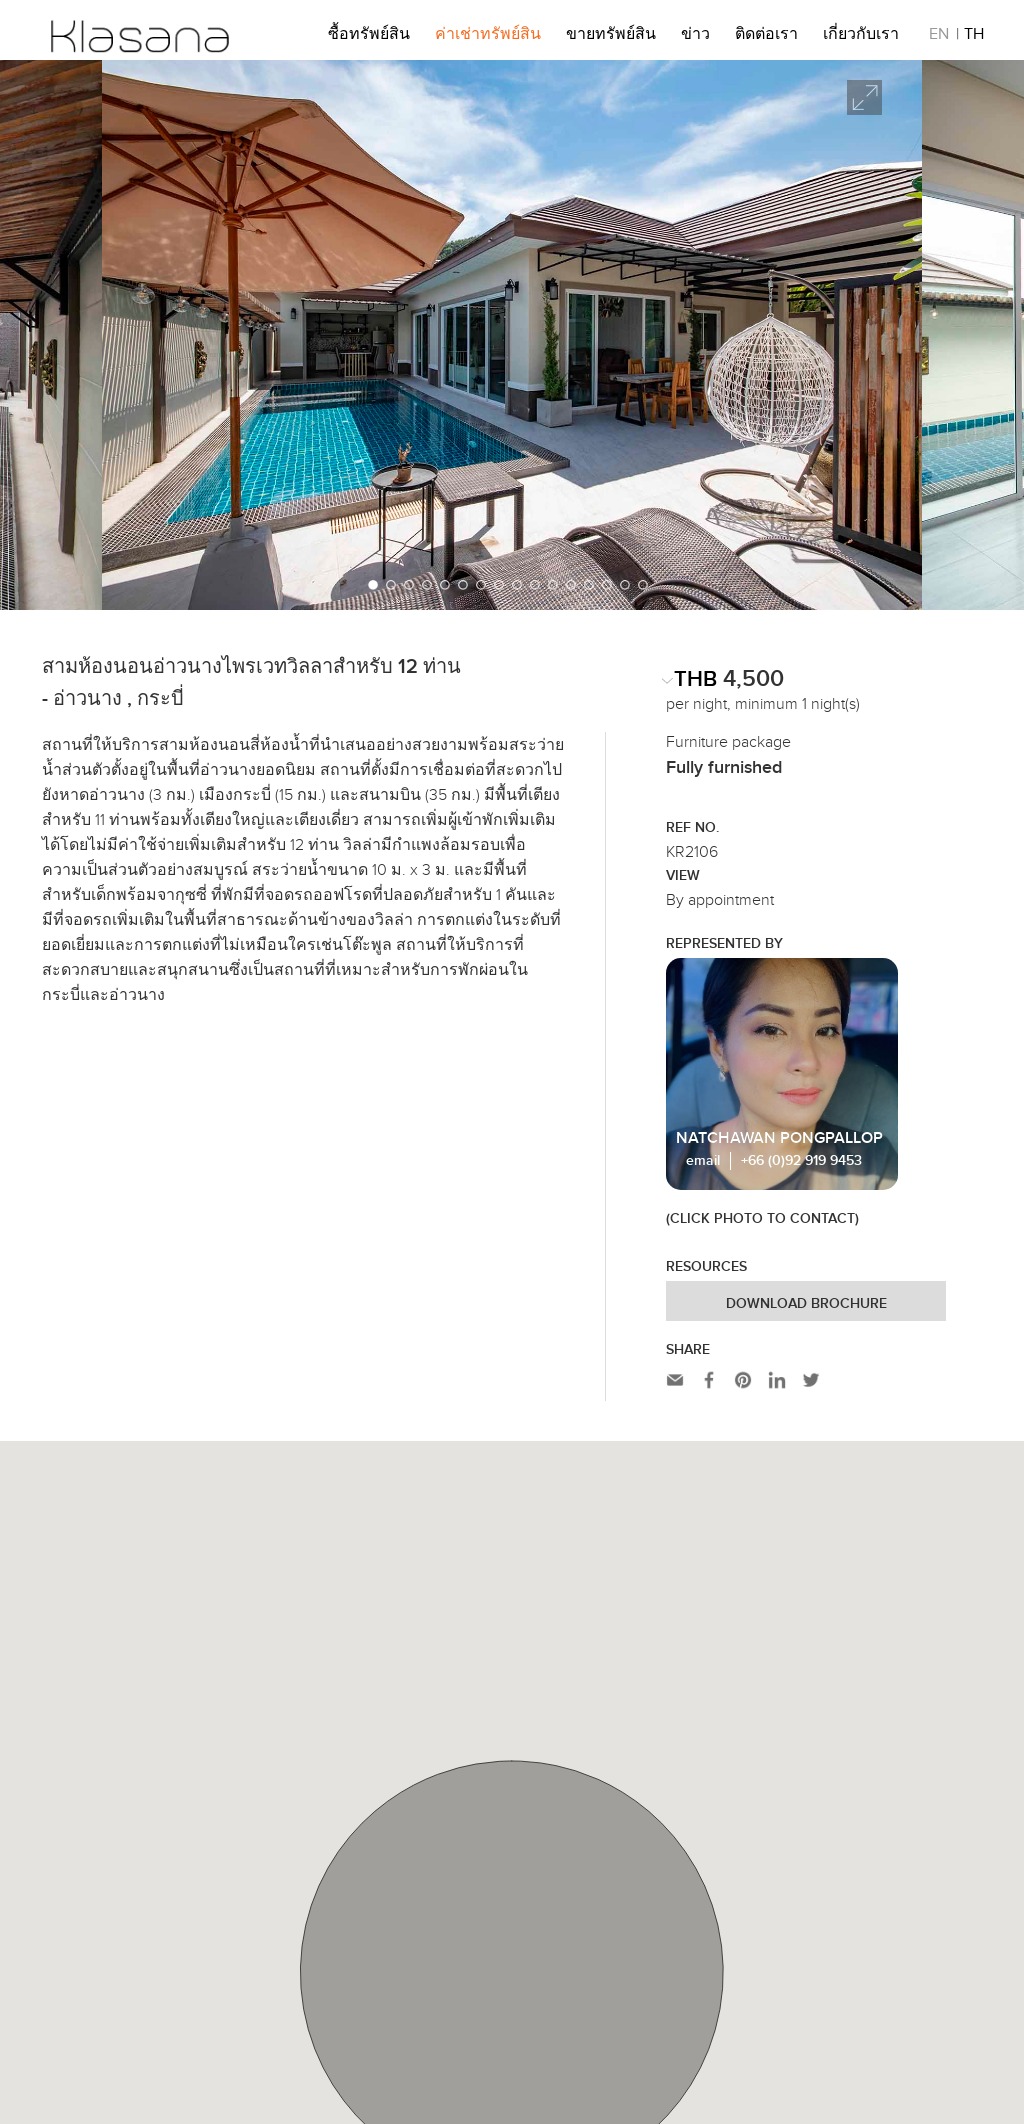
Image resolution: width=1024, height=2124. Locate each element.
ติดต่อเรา (766, 37)
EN (939, 37)
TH (974, 37)
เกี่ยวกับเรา (861, 37)
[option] (512, 335)
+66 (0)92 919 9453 (801, 1161)
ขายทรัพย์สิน (611, 37)
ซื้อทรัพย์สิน (369, 37)
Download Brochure (806, 1304)
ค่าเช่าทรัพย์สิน (488, 37)
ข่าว (695, 37)
